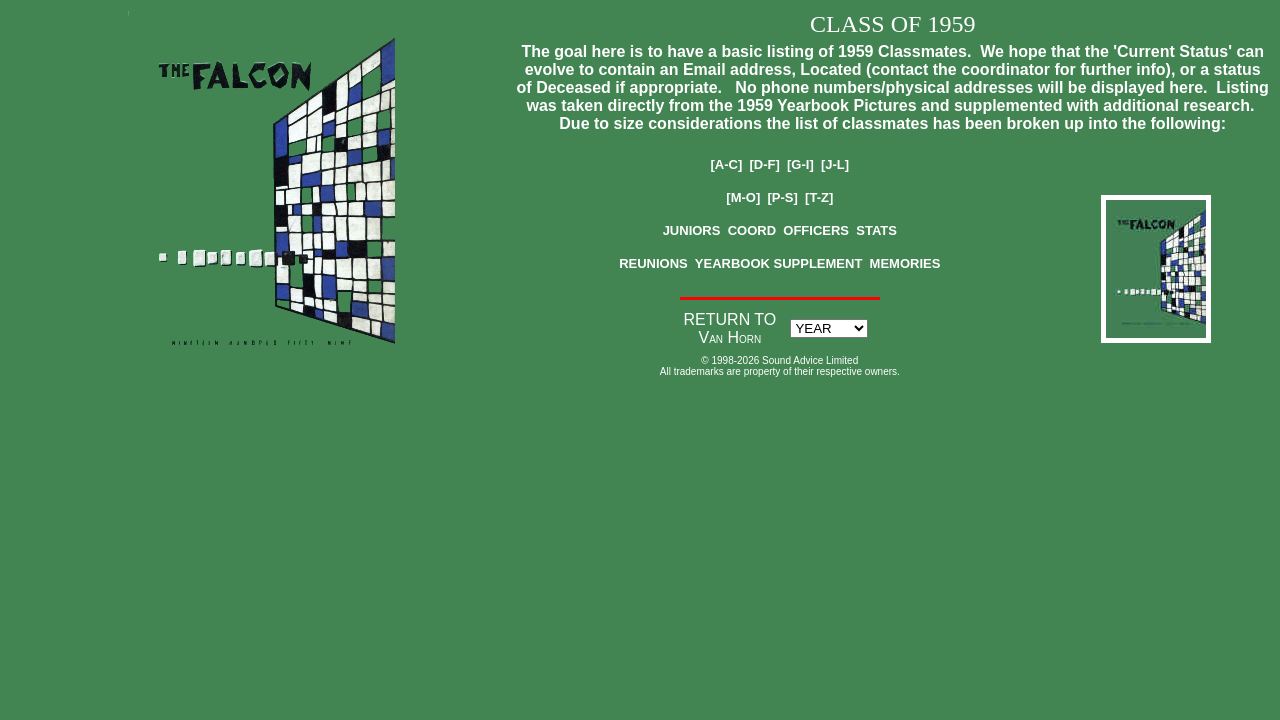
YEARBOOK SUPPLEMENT (779, 263)
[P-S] (783, 197)
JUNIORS (692, 230)
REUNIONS (653, 263)
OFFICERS (816, 230)
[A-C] (726, 164)
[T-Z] (819, 197)
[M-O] (743, 197)
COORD (752, 230)
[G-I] (800, 164)
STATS (876, 230)
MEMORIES (905, 263)
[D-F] (764, 164)
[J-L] (835, 164)
